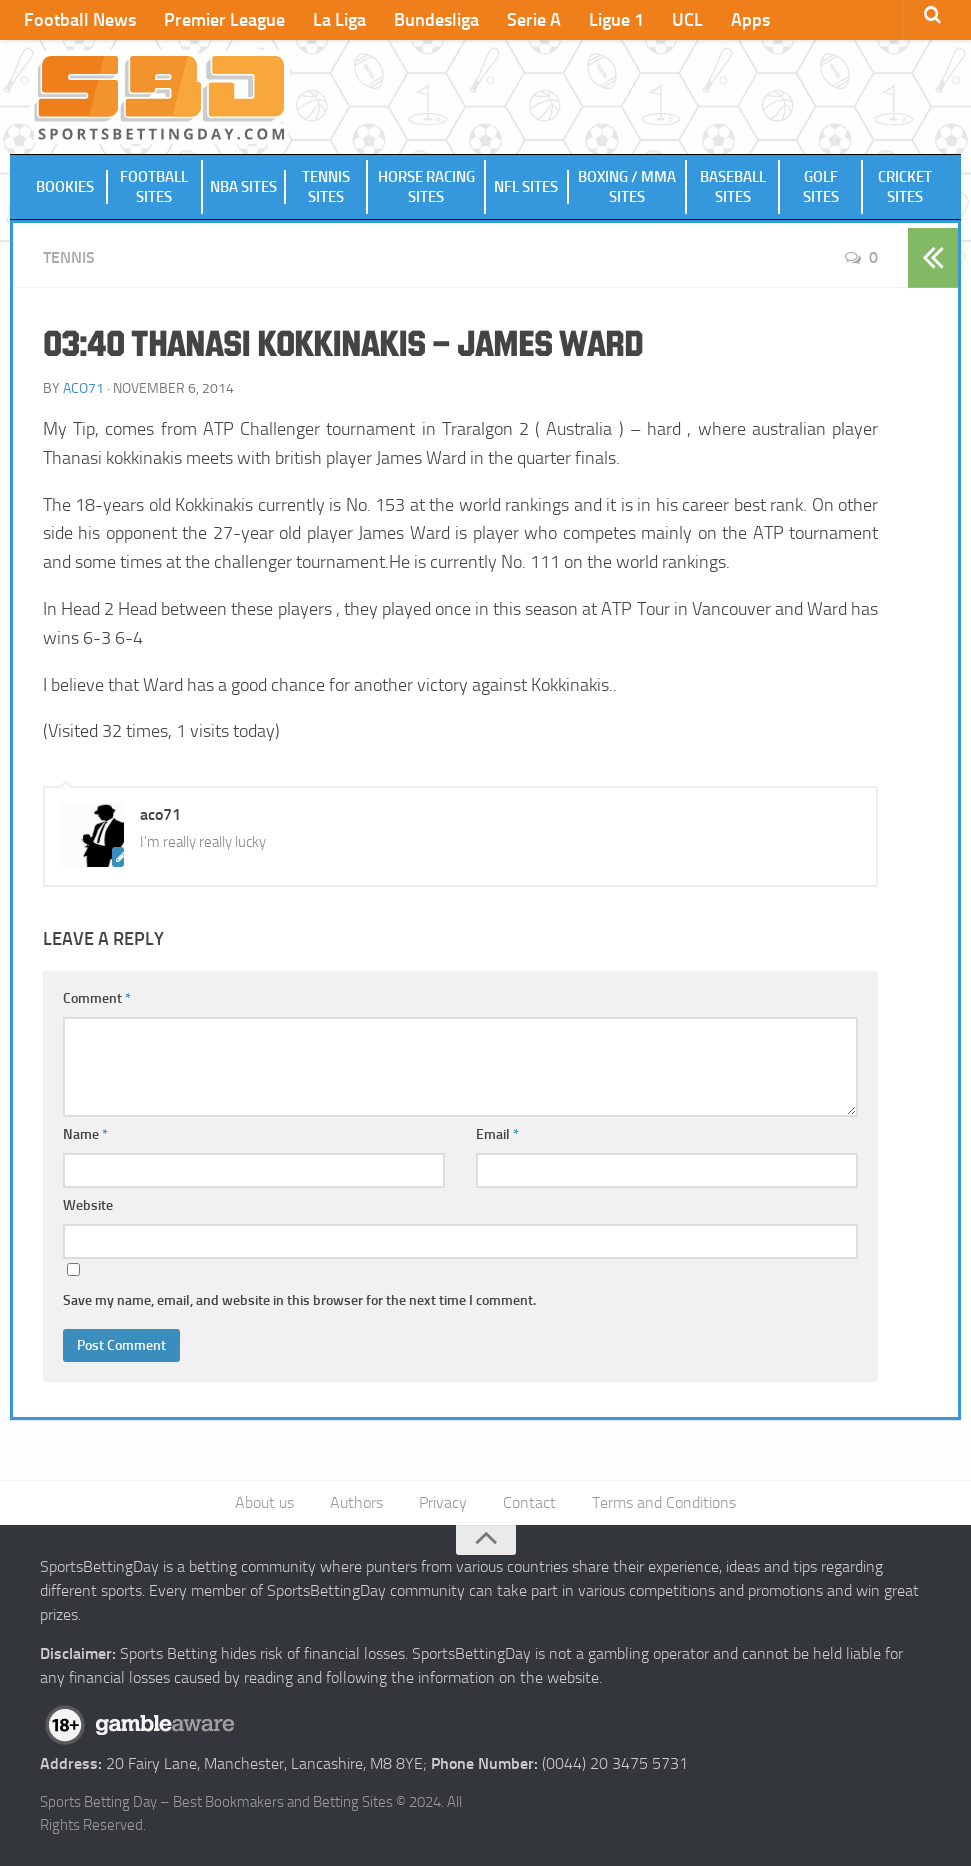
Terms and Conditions (664, 1502)
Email (497, 1134)
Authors (356, 1502)
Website (88, 1205)
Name (85, 1134)
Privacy (443, 1502)
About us (264, 1502)
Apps (750, 20)
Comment (97, 998)
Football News (80, 20)
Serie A (534, 20)
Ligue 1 (616, 20)
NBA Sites (243, 187)
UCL (687, 20)
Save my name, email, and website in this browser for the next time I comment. (299, 1300)
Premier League (224, 20)
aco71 (83, 388)
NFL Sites (526, 187)
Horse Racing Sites (426, 187)
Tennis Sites (326, 187)
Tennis (69, 257)
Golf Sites (821, 187)
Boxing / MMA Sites (627, 187)
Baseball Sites (733, 187)
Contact (529, 1502)
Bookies (65, 187)
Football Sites (154, 187)
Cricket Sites (905, 187)
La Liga (339, 20)
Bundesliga (436, 20)
